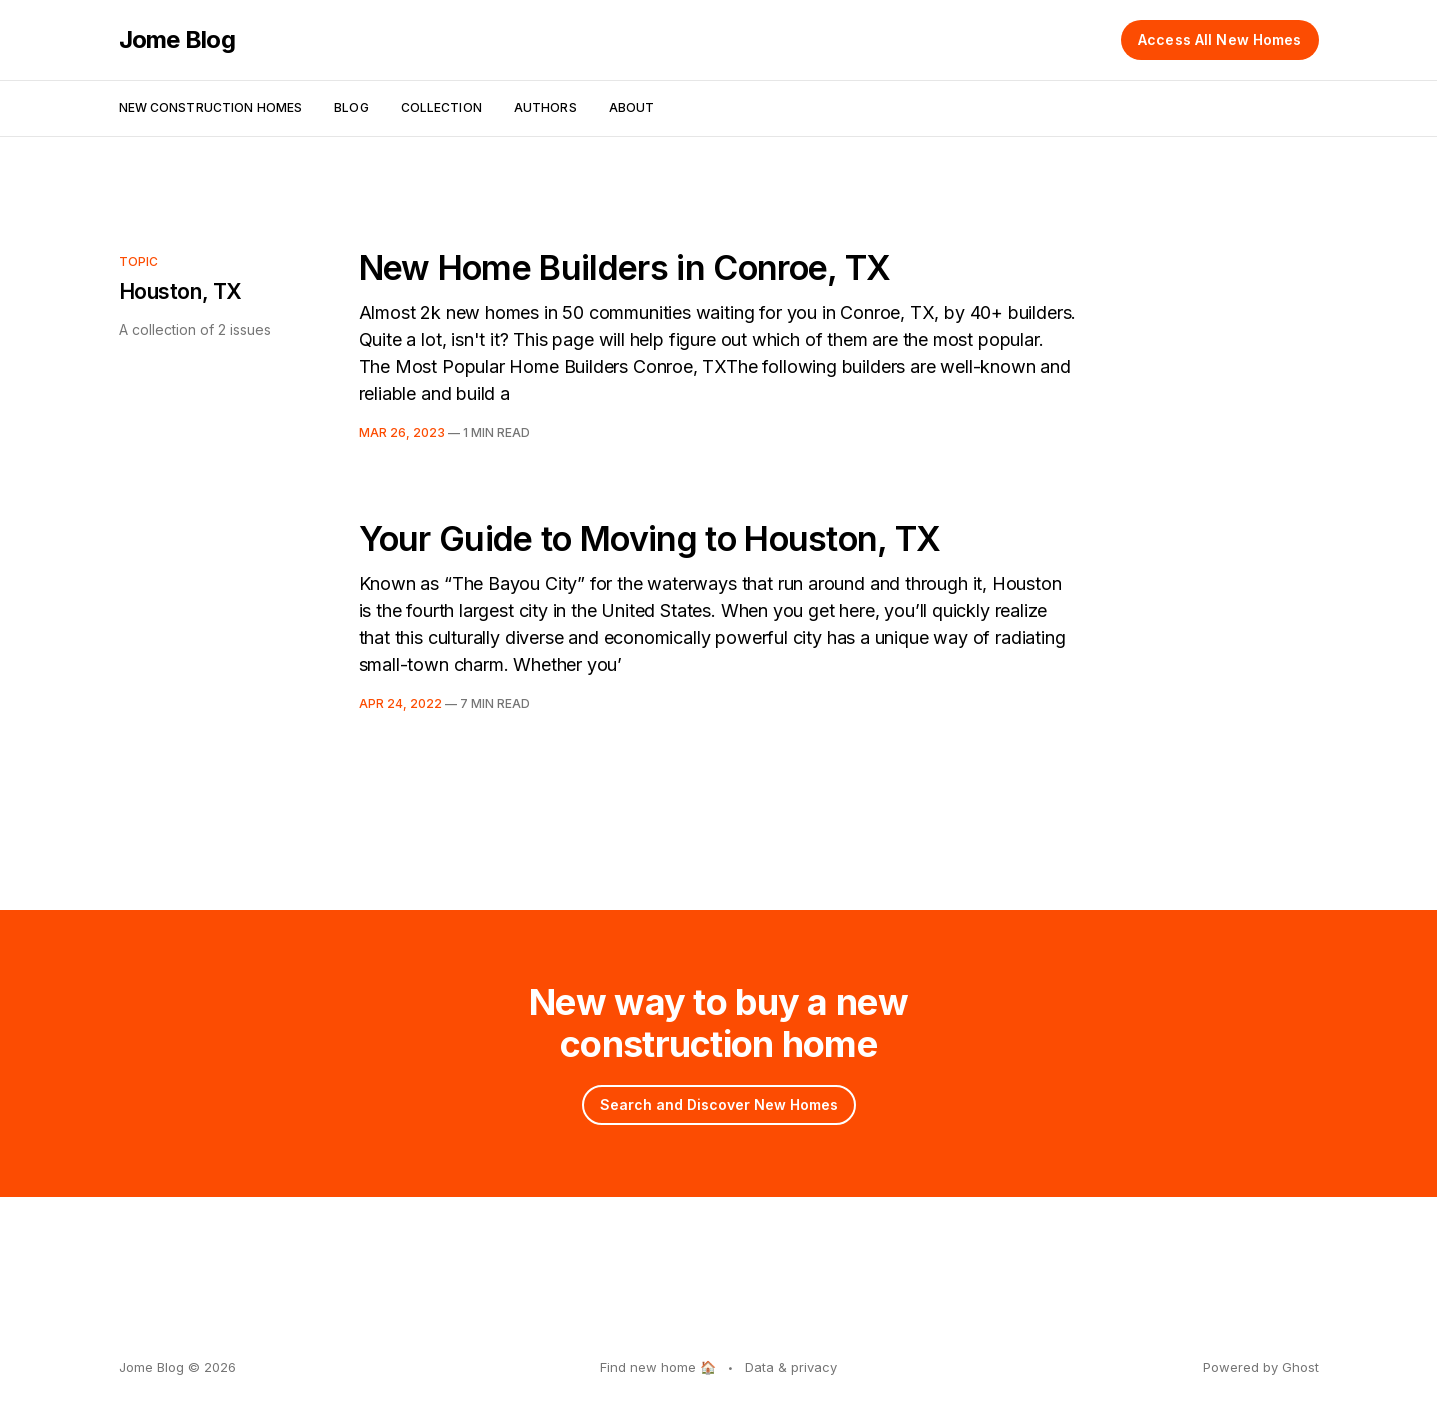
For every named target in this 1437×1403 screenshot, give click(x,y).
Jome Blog (177, 40)
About (632, 107)
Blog (351, 107)
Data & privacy (791, 1367)
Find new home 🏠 (658, 1367)
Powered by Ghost (1261, 1367)
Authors (545, 107)
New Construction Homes (211, 107)
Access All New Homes (1219, 39)
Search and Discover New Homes (719, 1104)
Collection (441, 107)
